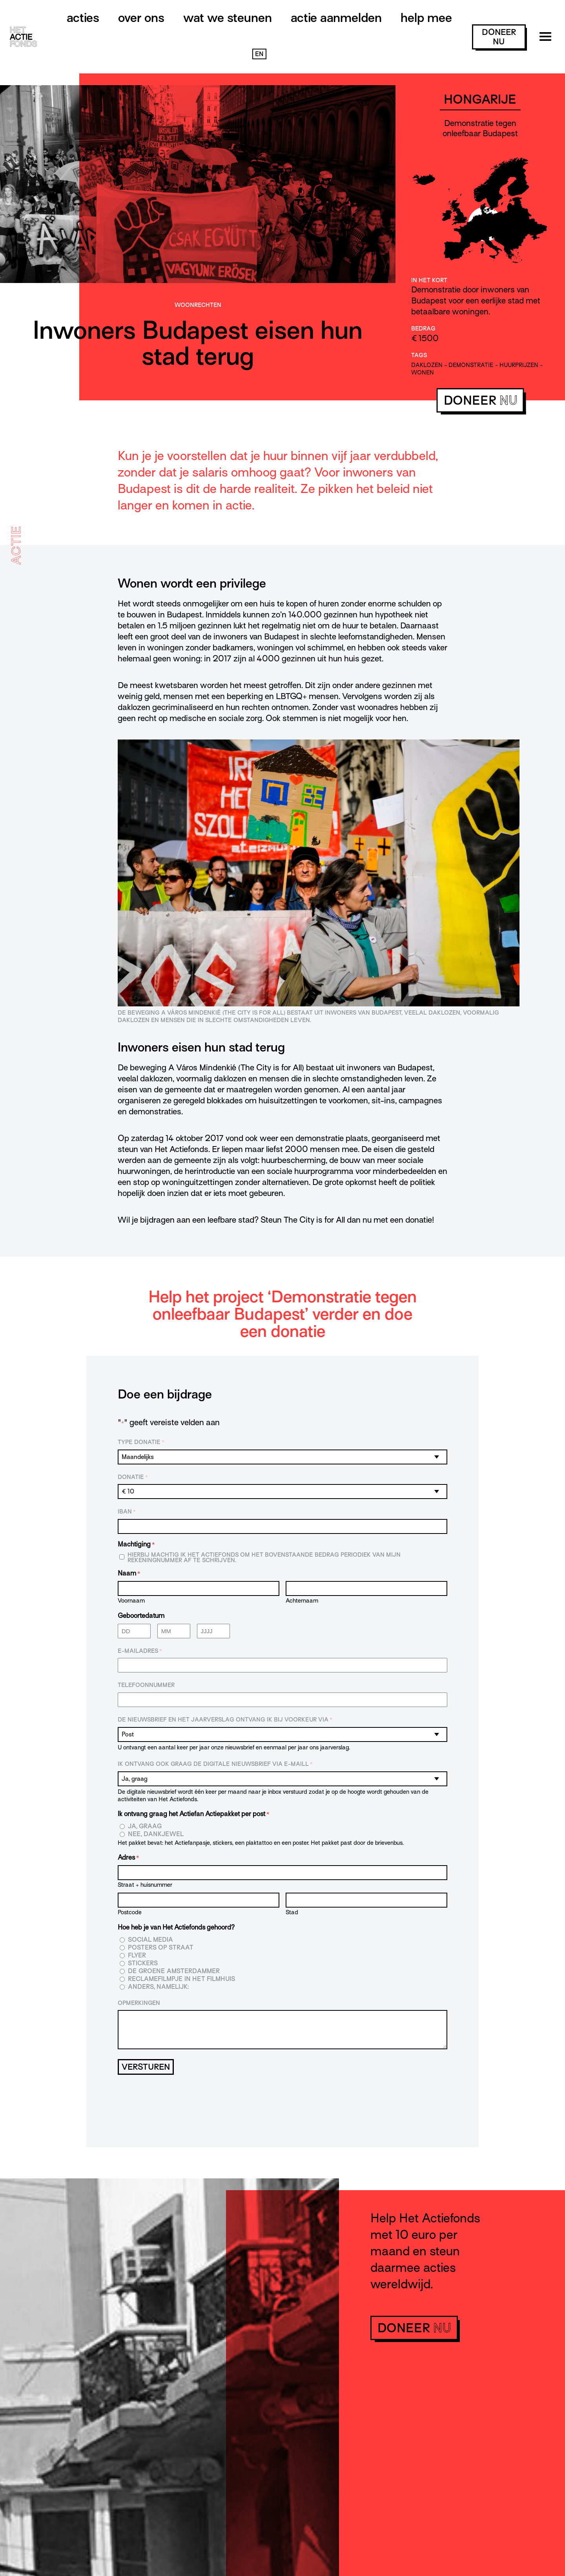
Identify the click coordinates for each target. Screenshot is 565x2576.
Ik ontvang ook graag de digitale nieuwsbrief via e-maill (215, 1764)
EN (259, 54)
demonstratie (471, 365)
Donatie (133, 1477)
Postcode (130, 1912)
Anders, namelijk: (158, 1987)
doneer (499, 36)
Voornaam (131, 1600)
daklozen (427, 365)
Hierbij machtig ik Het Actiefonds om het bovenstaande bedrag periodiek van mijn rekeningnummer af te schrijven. (264, 1557)
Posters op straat (160, 1948)
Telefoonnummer (146, 1685)
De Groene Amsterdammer (174, 1971)
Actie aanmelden (336, 18)
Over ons (141, 18)
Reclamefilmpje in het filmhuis (181, 1979)
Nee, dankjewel (156, 1834)
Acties (83, 18)
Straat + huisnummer (145, 1885)
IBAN (127, 1511)
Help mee (426, 18)
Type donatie (141, 1442)
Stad (292, 1912)
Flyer (137, 1956)
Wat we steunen (227, 18)
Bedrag (423, 328)
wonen (422, 372)
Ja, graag (145, 1826)
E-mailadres (140, 1651)
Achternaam (302, 1600)
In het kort (429, 280)
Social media (150, 1940)
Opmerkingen (139, 2003)
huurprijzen (518, 365)
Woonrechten (198, 305)
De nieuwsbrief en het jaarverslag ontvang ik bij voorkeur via (225, 1719)
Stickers (143, 1963)
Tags (419, 355)
